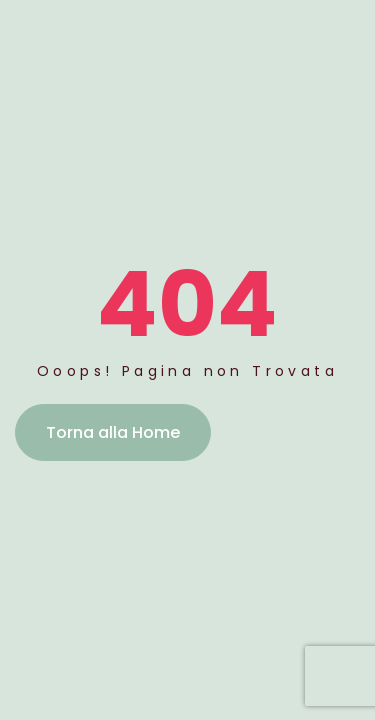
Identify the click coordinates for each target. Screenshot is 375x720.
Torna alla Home (113, 432)
